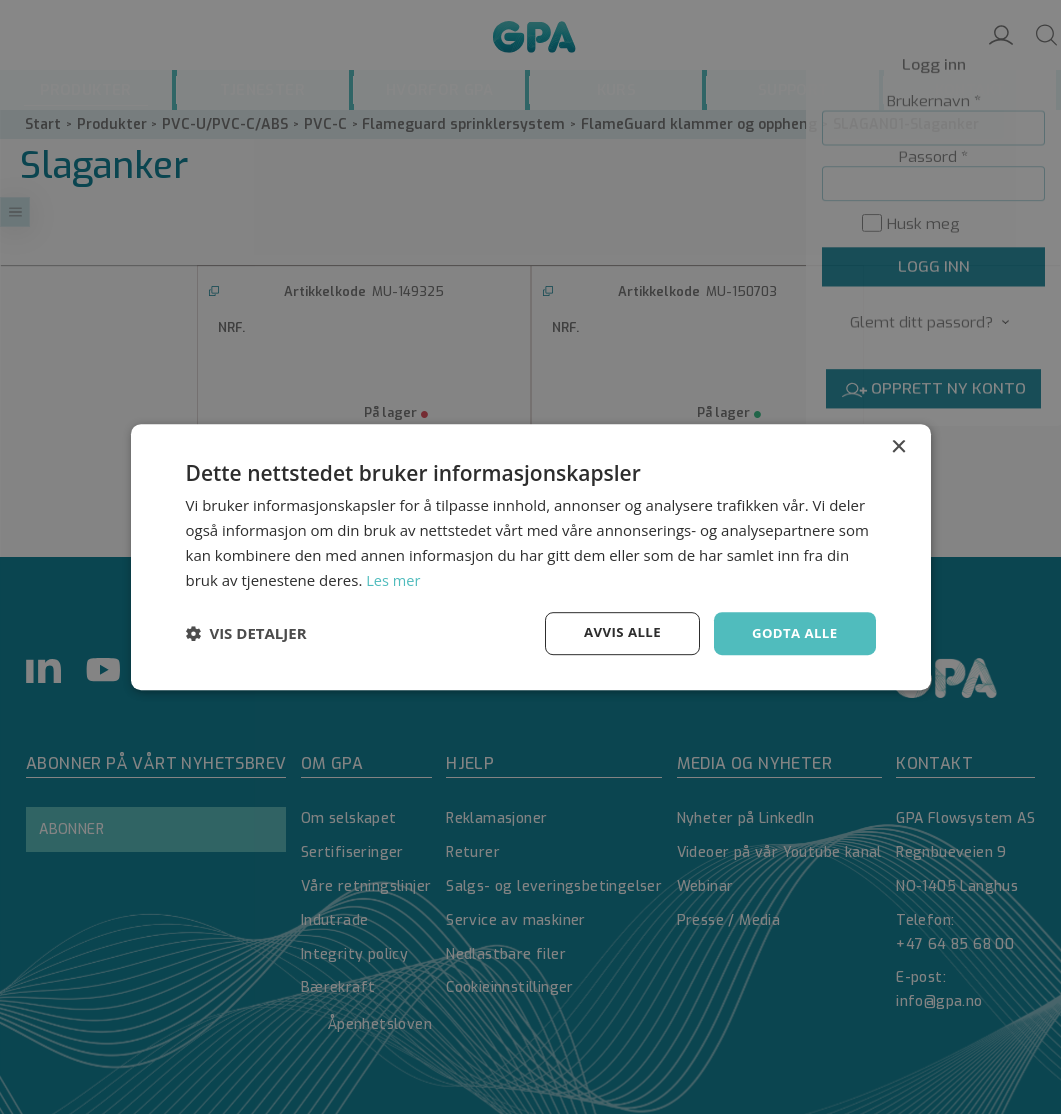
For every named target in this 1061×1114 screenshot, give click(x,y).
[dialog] (530, 557)
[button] (246, 634)
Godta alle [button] (792, 632)
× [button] (898, 446)
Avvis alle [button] (615, 632)
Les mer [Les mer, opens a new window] (394, 579)
